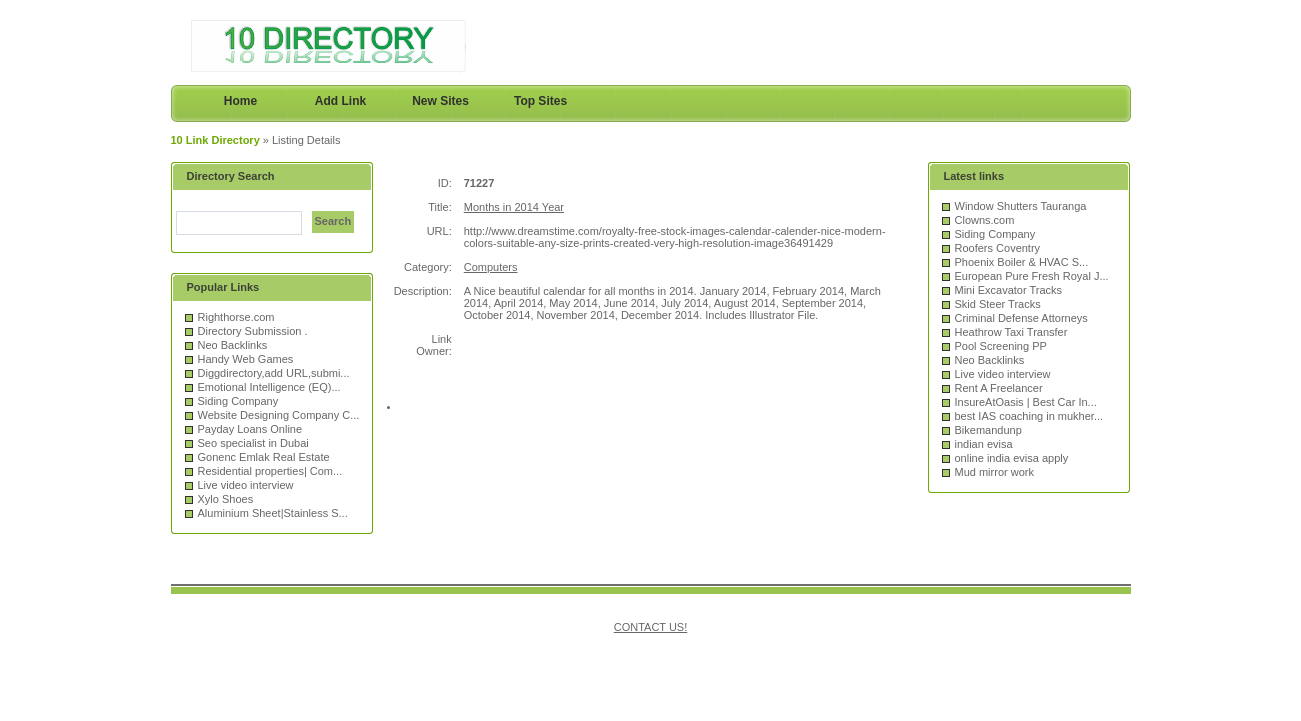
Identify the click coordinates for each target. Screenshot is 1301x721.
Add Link (340, 101)
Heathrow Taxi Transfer (1011, 332)
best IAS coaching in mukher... (1029, 416)
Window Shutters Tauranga (1021, 206)
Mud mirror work (994, 472)
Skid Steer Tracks (998, 304)
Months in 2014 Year (514, 207)
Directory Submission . (253, 331)
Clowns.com (985, 220)
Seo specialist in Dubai (253, 443)
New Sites (440, 101)
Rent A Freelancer (999, 388)
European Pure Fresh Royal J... (1032, 276)
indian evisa (984, 444)
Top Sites (540, 101)
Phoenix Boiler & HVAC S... (1022, 262)
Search (333, 221)
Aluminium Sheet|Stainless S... (273, 513)
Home (240, 101)
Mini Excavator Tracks (1009, 290)
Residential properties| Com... (270, 471)
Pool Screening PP (1001, 346)
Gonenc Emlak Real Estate (264, 457)
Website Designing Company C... (279, 415)
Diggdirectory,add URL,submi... (274, 373)
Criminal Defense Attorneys (1021, 318)
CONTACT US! (651, 627)
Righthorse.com (236, 317)
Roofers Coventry (998, 248)
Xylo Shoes (226, 499)
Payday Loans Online (250, 429)
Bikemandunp (988, 430)
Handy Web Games (246, 359)
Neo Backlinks (233, 345)
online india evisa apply (1012, 458)
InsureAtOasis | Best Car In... (1026, 402)
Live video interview (246, 485)
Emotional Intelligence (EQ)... (269, 387)
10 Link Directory (215, 140)
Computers (491, 267)
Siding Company (238, 401)
